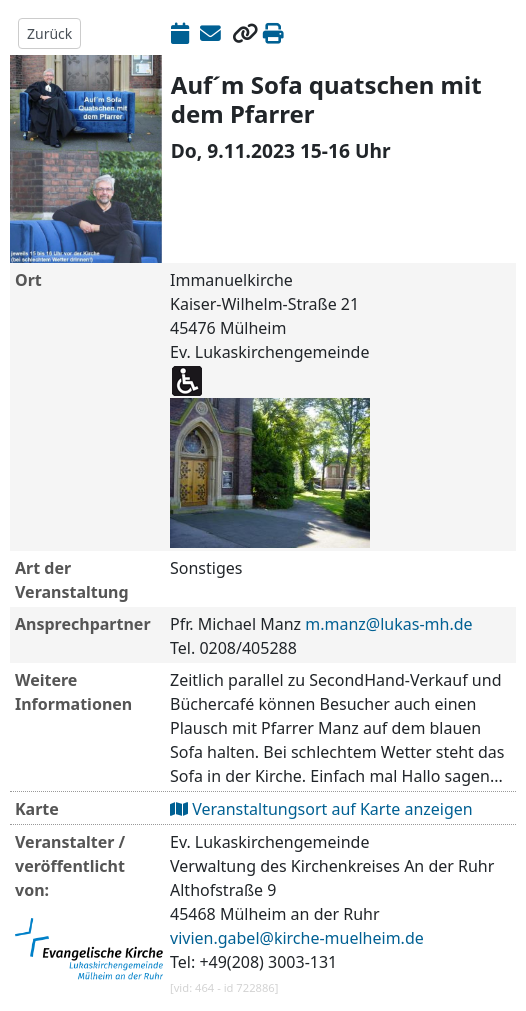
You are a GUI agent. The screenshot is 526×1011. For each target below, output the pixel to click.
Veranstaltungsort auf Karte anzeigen (321, 809)
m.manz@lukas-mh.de (388, 624)
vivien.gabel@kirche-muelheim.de (297, 938)
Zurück (49, 33)
